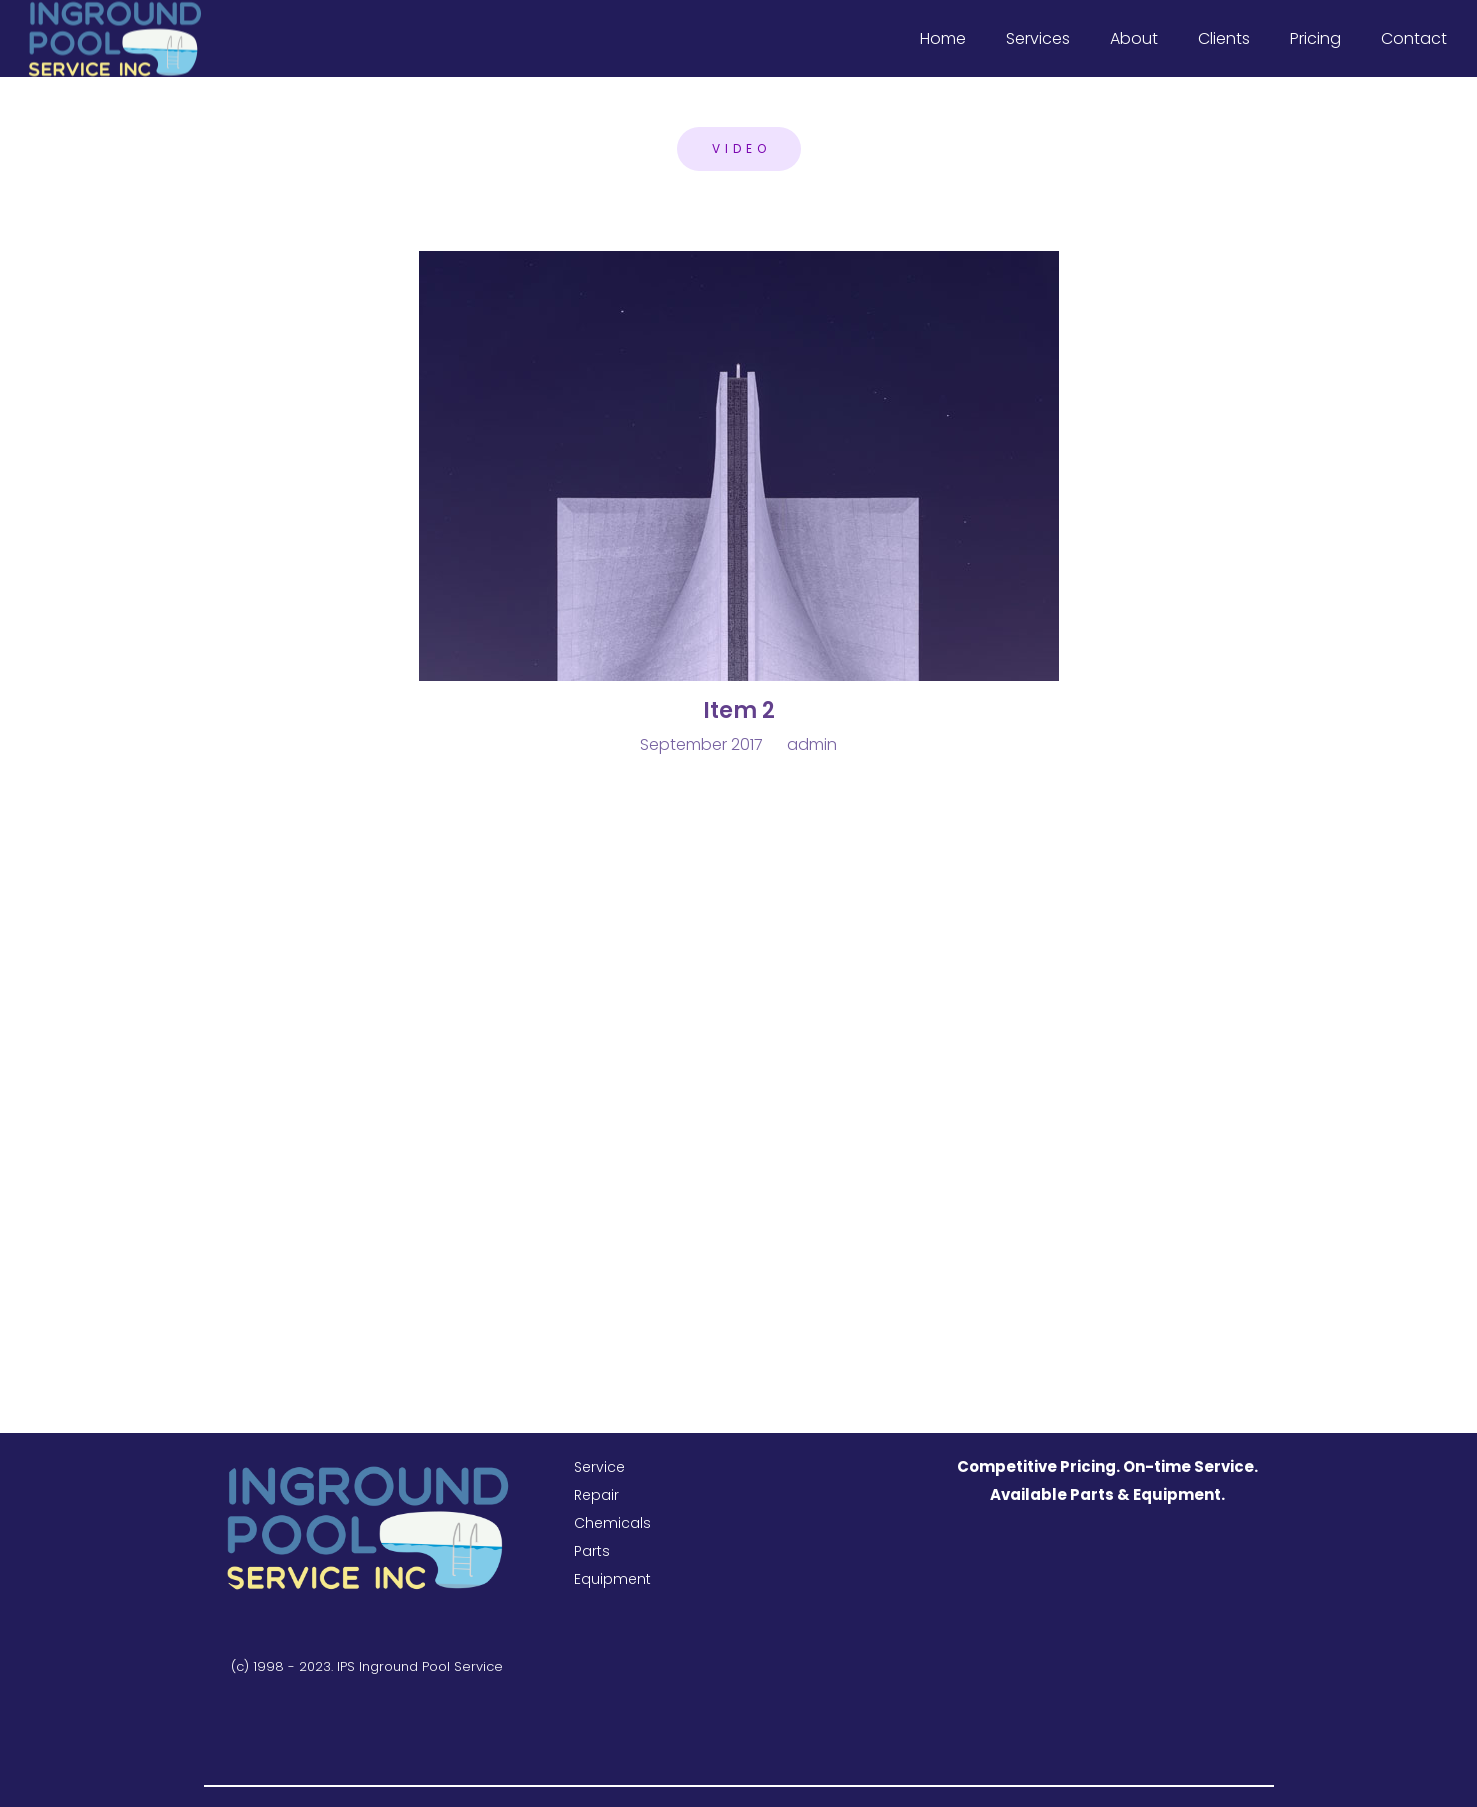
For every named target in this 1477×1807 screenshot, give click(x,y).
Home (943, 38)
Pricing (1315, 38)
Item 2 (739, 710)
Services (1038, 38)
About (1134, 38)
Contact (1414, 38)
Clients (1224, 38)
